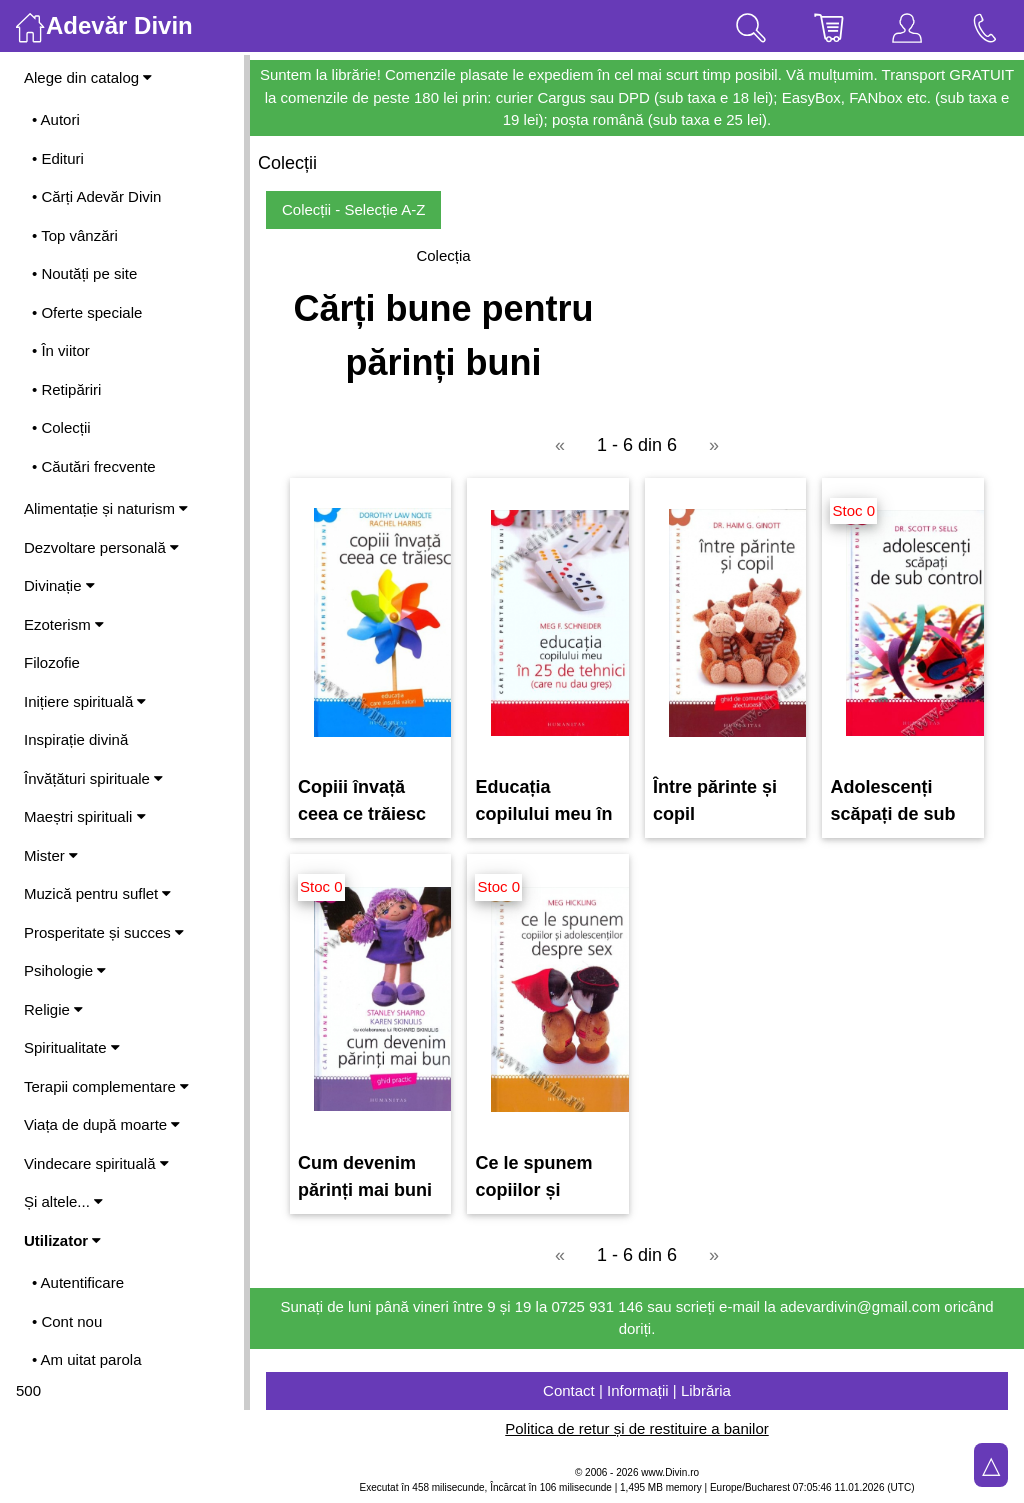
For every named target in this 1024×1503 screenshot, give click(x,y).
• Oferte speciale (87, 312)
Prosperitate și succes (104, 932)
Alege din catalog (88, 77)
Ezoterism (64, 624)
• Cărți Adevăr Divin (96, 196)
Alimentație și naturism (106, 508)
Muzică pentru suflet (97, 893)
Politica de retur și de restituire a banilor (636, 1428)
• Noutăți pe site (84, 273)
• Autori (56, 119)
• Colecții (61, 427)
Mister (51, 855)
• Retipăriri (66, 389)
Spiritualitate (72, 1047)
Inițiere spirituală (85, 701)
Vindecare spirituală (96, 1163)
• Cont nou (67, 1321)
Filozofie (52, 662)
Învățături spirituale (93, 778)
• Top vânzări (75, 235)
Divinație (59, 585)
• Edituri (58, 158)
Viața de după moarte (102, 1124)
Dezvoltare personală (101, 547)
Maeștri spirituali (85, 816)
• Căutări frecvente (94, 466)
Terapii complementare (106, 1086)
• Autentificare (78, 1282)
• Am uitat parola (86, 1359)
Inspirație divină (76, 739)
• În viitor (61, 350)
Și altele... (63, 1201)
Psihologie (65, 970)
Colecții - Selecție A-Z (353, 209)
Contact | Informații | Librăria (637, 1390)
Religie (53, 1009)
